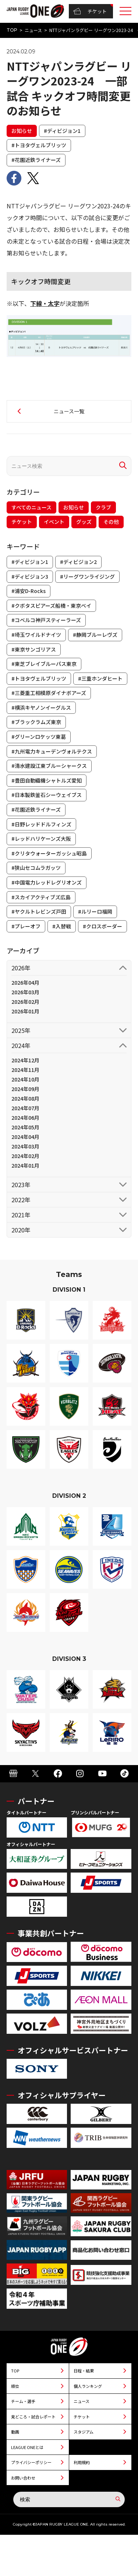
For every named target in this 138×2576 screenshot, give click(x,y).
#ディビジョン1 (62, 130)
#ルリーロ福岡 (95, 911)
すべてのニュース (31, 507)
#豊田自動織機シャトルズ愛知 (46, 780)
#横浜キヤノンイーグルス (41, 707)
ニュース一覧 (69, 411)
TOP (12, 30)
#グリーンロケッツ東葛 (38, 736)
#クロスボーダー (102, 926)
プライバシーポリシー (31, 2462)
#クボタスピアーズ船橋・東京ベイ (51, 605)
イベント (54, 521)
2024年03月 (25, 1146)
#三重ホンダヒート (100, 678)
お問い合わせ (23, 2478)
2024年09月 (25, 1089)
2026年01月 (25, 1011)
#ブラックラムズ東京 (36, 722)
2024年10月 (25, 1079)
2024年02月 (25, 1156)
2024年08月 (25, 1098)
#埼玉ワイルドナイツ (36, 634)
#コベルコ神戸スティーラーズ (46, 620)
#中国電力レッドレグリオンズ (46, 882)
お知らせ (21, 130)
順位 (15, 2386)
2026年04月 (25, 982)
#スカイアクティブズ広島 (41, 897)
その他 (111, 521)
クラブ (103, 507)
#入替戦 (61, 926)
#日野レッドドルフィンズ (41, 824)
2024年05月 (25, 1127)
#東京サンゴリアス (33, 649)
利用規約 (82, 2462)
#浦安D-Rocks (28, 590)
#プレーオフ (25, 926)
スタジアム (83, 2432)
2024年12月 (25, 1060)
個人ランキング (88, 2386)
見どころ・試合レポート (33, 2417)
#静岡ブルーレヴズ (95, 634)
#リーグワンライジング (87, 576)
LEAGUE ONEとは (27, 2447)
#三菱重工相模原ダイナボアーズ (48, 692)
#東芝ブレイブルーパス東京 (44, 663)
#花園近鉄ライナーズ (36, 159)
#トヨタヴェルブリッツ (38, 145)
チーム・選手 (23, 2401)
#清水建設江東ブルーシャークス (49, 765)
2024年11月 (25, 1069)
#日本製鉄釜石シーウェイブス (46, 794)
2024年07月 (25, 1108)
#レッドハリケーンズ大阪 (41, 838)
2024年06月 (25, 1117)
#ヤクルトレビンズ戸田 (38, 911)
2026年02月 (25, 1001)
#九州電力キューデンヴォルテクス (51, 751)
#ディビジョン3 (29, 576)
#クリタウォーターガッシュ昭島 (49, 853)
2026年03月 (25, 992)
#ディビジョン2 (78, 561)
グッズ (84, 521)
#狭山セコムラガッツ (36, 867)
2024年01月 (25, 1165)
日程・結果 (84, 2371)
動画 (15, 2432)
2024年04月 (25, 1136)
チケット (90, 11)
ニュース (33, 30)
